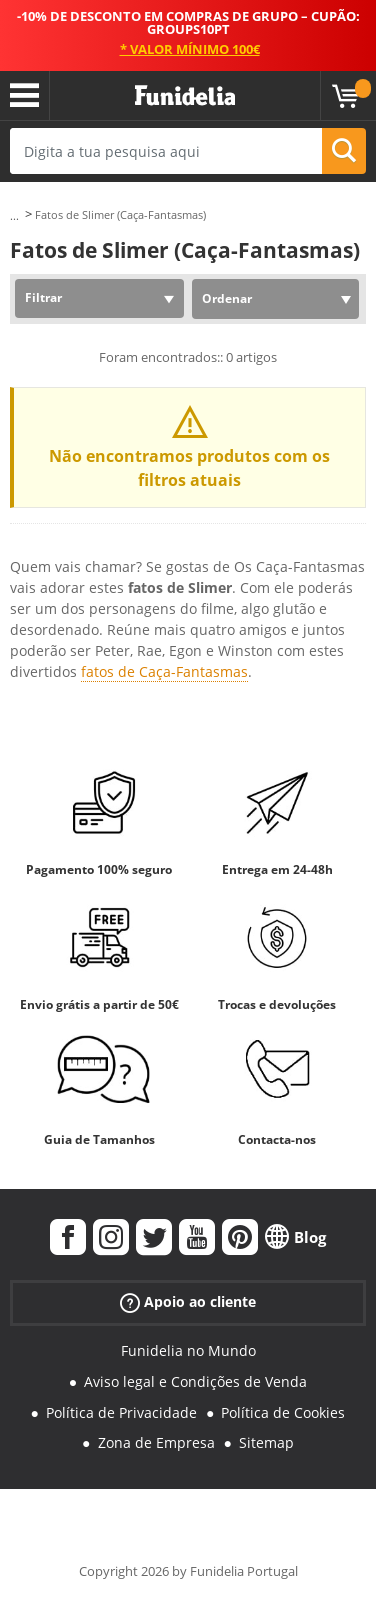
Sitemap (266, 1442)
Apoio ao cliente (188, 1302)
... (14, 215)
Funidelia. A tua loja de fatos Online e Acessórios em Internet (185, 96)
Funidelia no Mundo (188, 1350)
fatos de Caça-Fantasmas (164, 671)
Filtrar (43, 297)
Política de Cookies (283, 1412)
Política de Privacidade (121, 1412)
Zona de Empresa (156, 1442)
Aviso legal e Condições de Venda (195, 1381)
